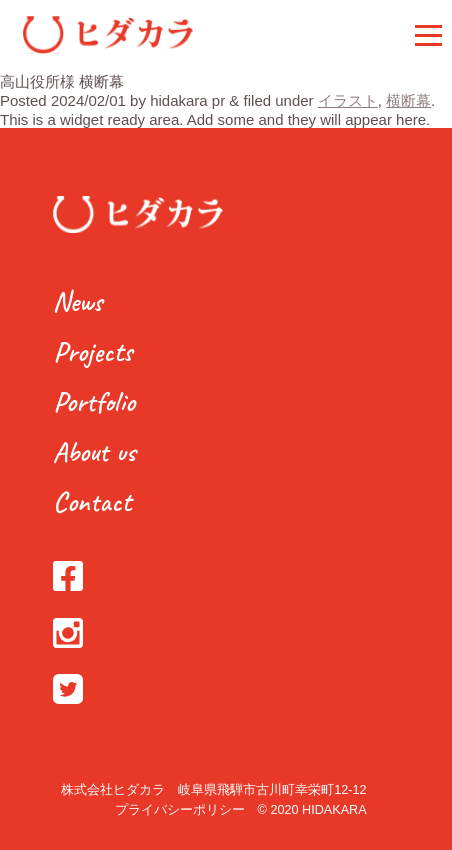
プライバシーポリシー (180, 810)
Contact (92, 501)
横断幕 (408, 100)
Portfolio (94, 401)
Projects (92, 351)
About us (94, 451)
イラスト (348, 100)
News (77, 301)
